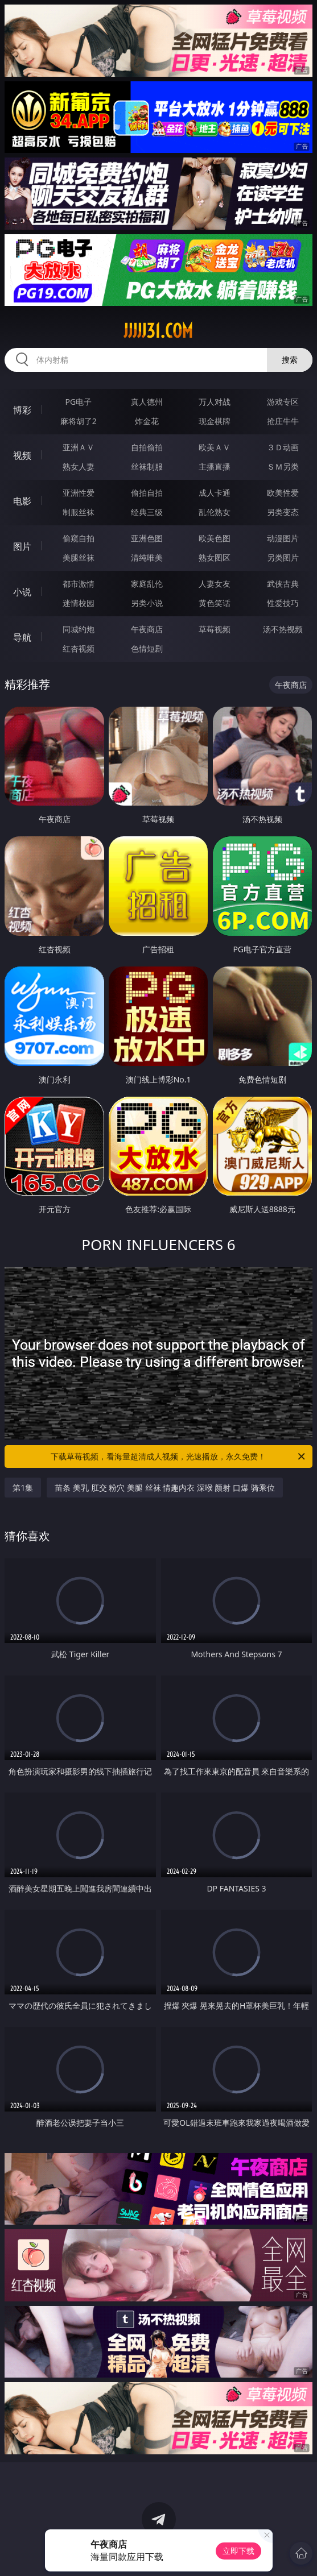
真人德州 (147, 401)
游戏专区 (283, 401)
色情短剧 (147, 648)
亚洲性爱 (78, 492)
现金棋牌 (214, 421)
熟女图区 (214, 557)
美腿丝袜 (78, 557)
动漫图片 (283, 538)
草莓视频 (214, 629)
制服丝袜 (78, 512)
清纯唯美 (147, 557)
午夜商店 (147, 629)
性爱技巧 (283, 603)
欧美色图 (214, 538)
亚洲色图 (147, 538)
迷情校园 (78, 603)
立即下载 (238, 2550)
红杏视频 (78, 648)
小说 (22, 592)
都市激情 (78, 583)
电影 (22, 501)
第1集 (23, 1487)
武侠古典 (283, 583)
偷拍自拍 (147, 492)
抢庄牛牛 (283, 421)
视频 (22, 455)
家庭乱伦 (147, 583)
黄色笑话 (214, 603)
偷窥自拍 (78, 538)
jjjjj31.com (158, 331)
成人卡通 (214, 492)
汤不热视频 (283, 629)
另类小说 (147, 603)
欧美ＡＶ (214, 447)
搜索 (290, 359)
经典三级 (147, 512)
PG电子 (78, 401)
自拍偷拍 (147, 447)
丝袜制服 (147, 466)
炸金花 (147, 421)
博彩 (22, 410)
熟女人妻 (78, 466)
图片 (22, 546)
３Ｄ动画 (283, 447)
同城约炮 (78, 629)
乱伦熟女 (214, 512)
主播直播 (214, 466)
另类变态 (283, 512)
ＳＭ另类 (283, 466)
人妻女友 (214, 583)
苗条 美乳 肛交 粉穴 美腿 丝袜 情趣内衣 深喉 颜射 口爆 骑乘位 (164, 1487)
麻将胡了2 (78, 421)
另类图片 (283, 557)
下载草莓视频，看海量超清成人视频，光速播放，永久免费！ (178, 1456)
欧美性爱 (283, 492)
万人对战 (214, 401)
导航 (22, 637)
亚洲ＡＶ (78, 447)
